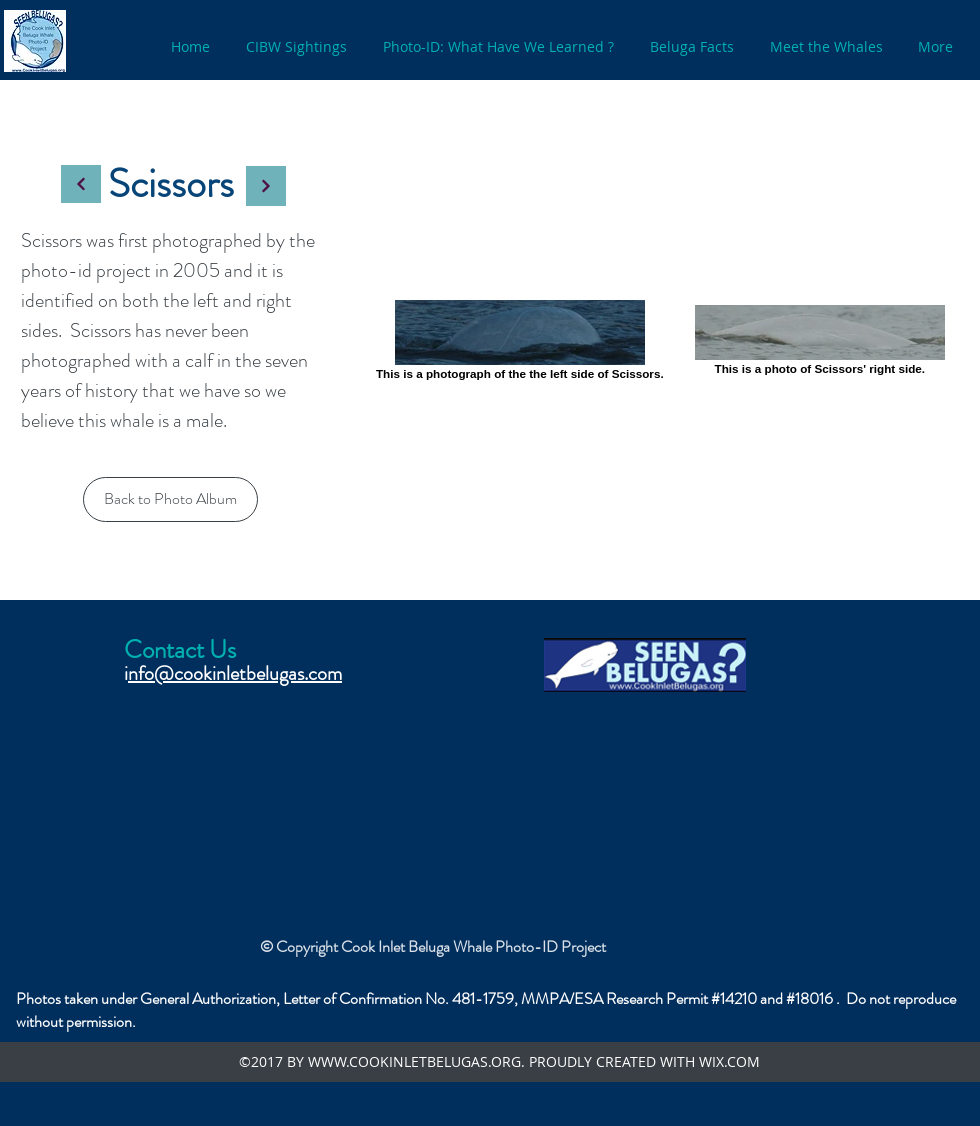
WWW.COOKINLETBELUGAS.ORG (414, 1061)
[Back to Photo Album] (170, 499)
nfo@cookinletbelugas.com (235, 673)
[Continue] (81, 184)
